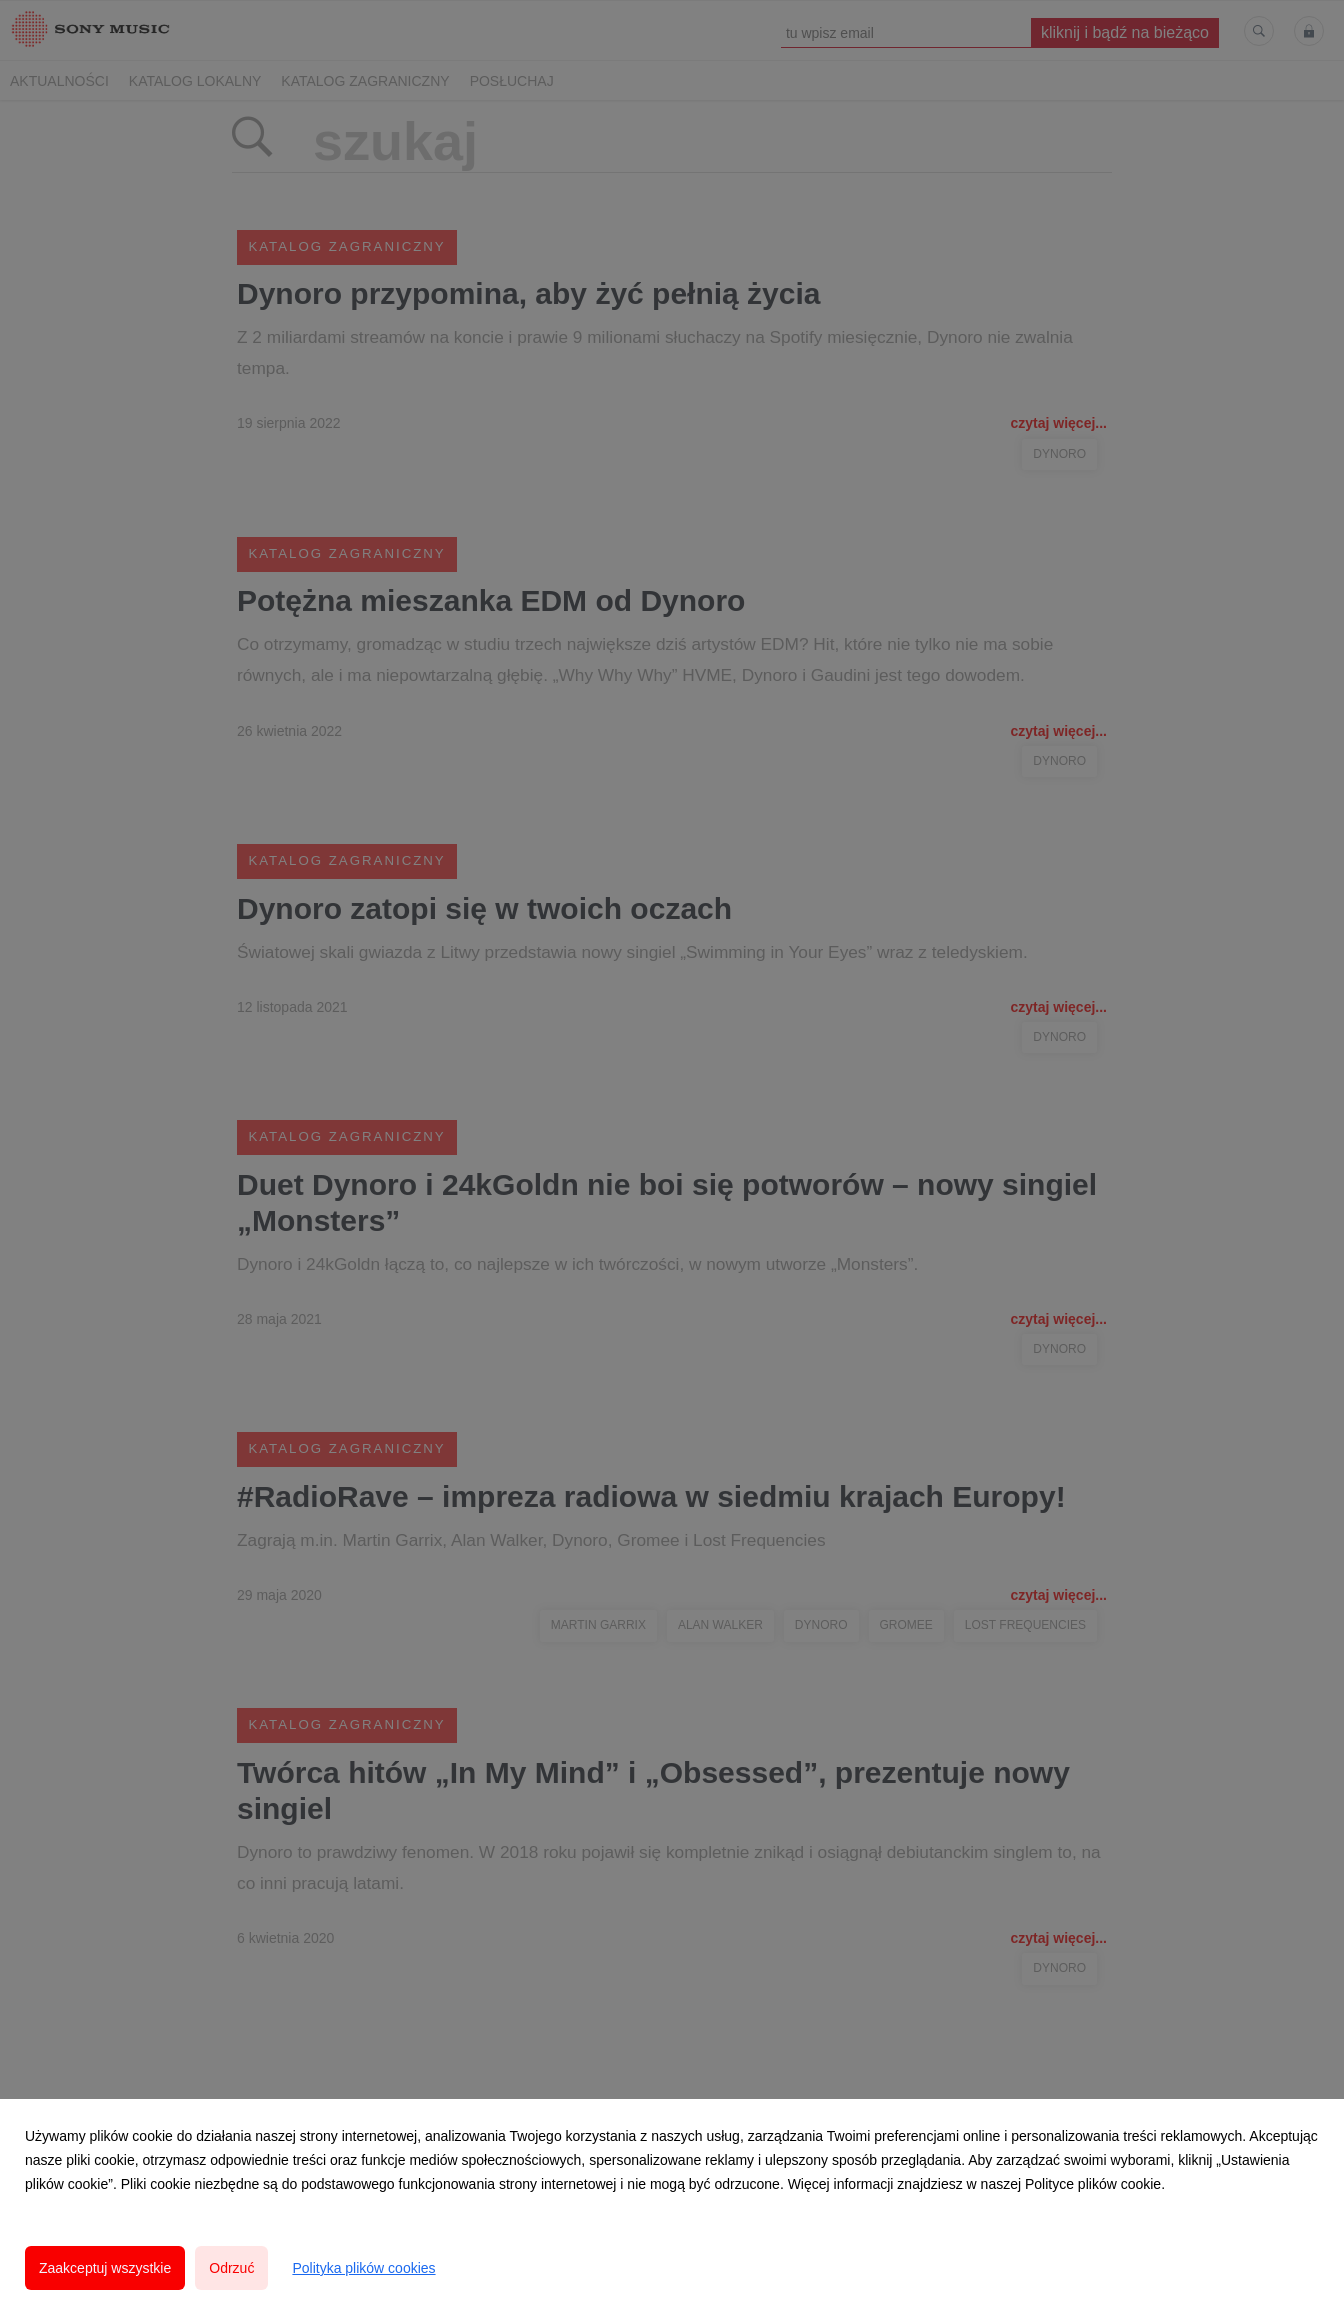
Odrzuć (231, 2268)
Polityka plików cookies (363, 2268)
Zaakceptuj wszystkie (105, 2268)
